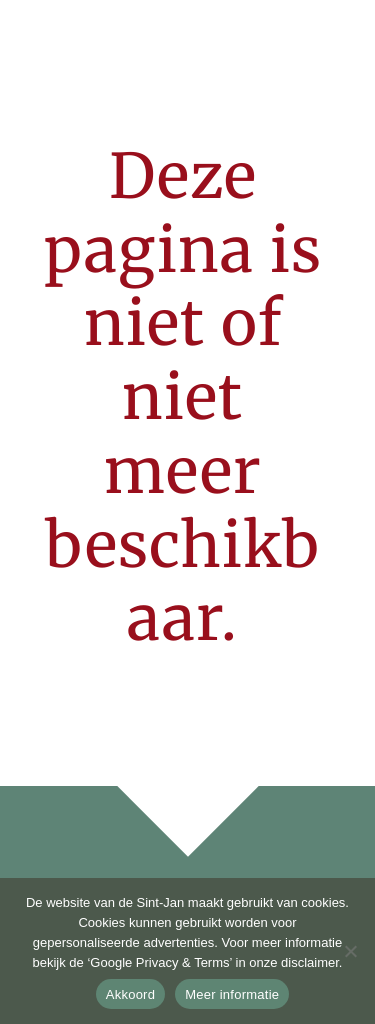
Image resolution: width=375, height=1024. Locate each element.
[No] (350, 951)
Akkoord (130, 994)
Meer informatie (232, 994)
